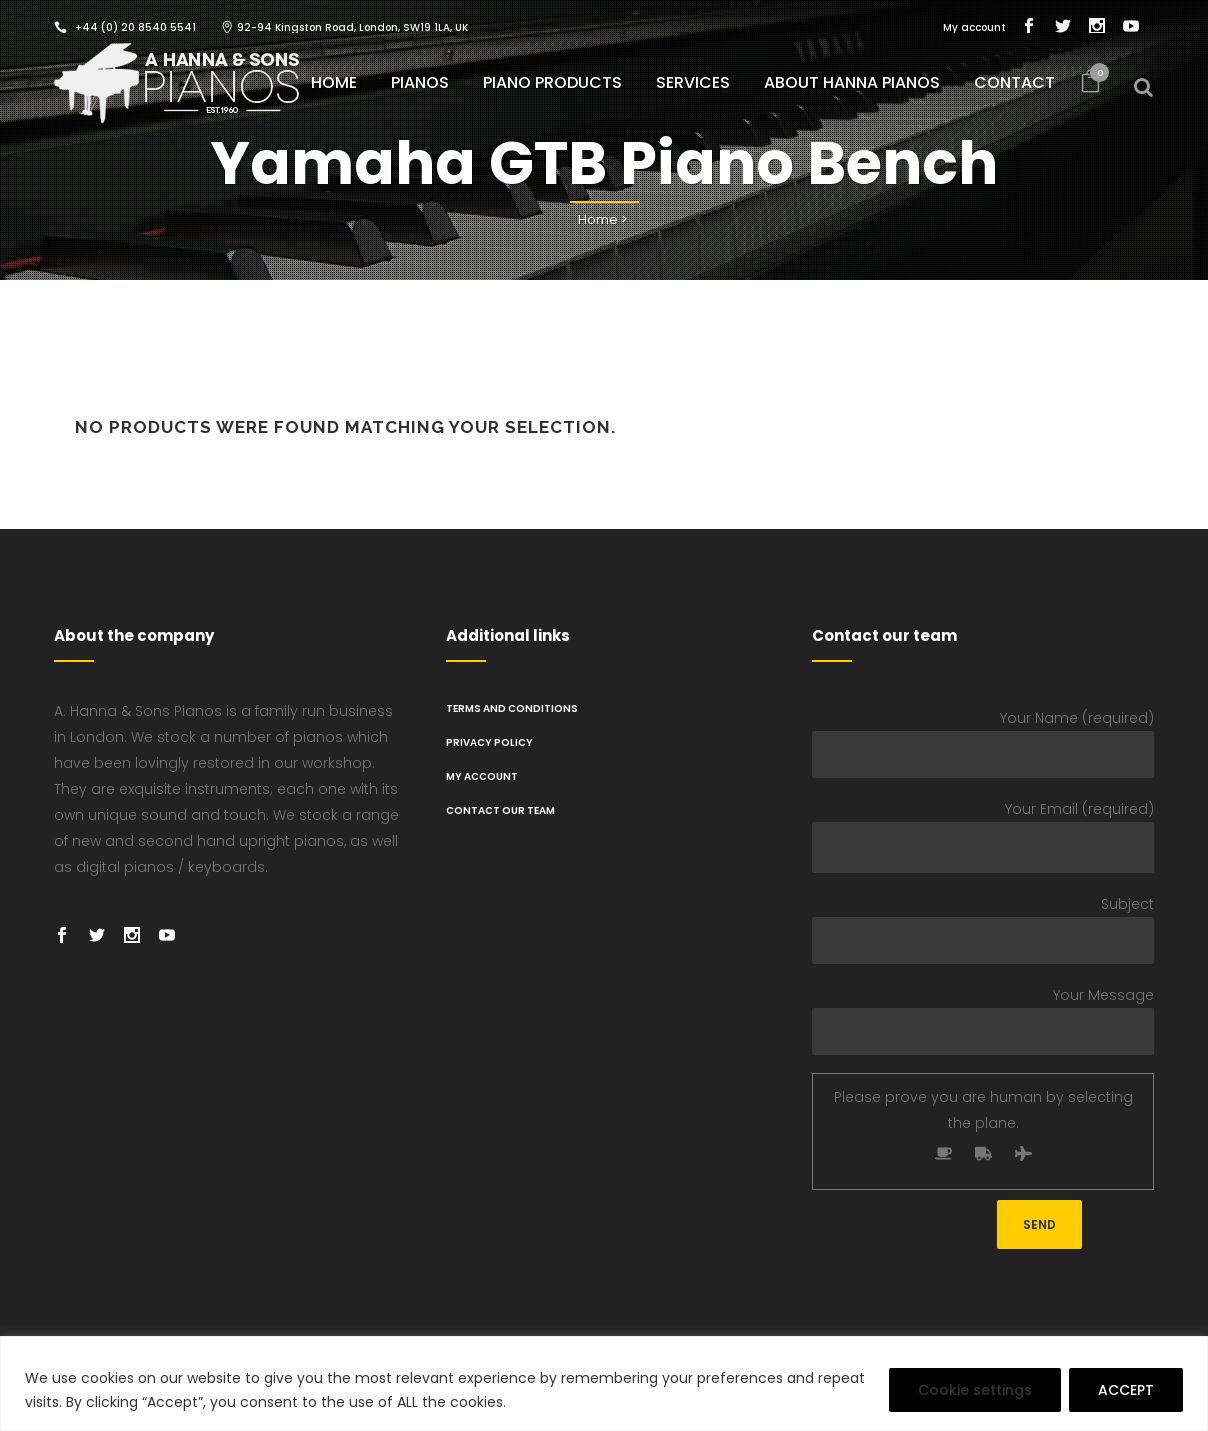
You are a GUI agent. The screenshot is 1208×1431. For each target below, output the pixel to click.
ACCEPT (1126, 1390)
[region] (604, 1383)
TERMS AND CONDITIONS (512, 708)
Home (598, 219)
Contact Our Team (500, 810)
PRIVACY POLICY (489, 742)
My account (974, 27)
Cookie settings (975, 1390)
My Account (482, 776)
